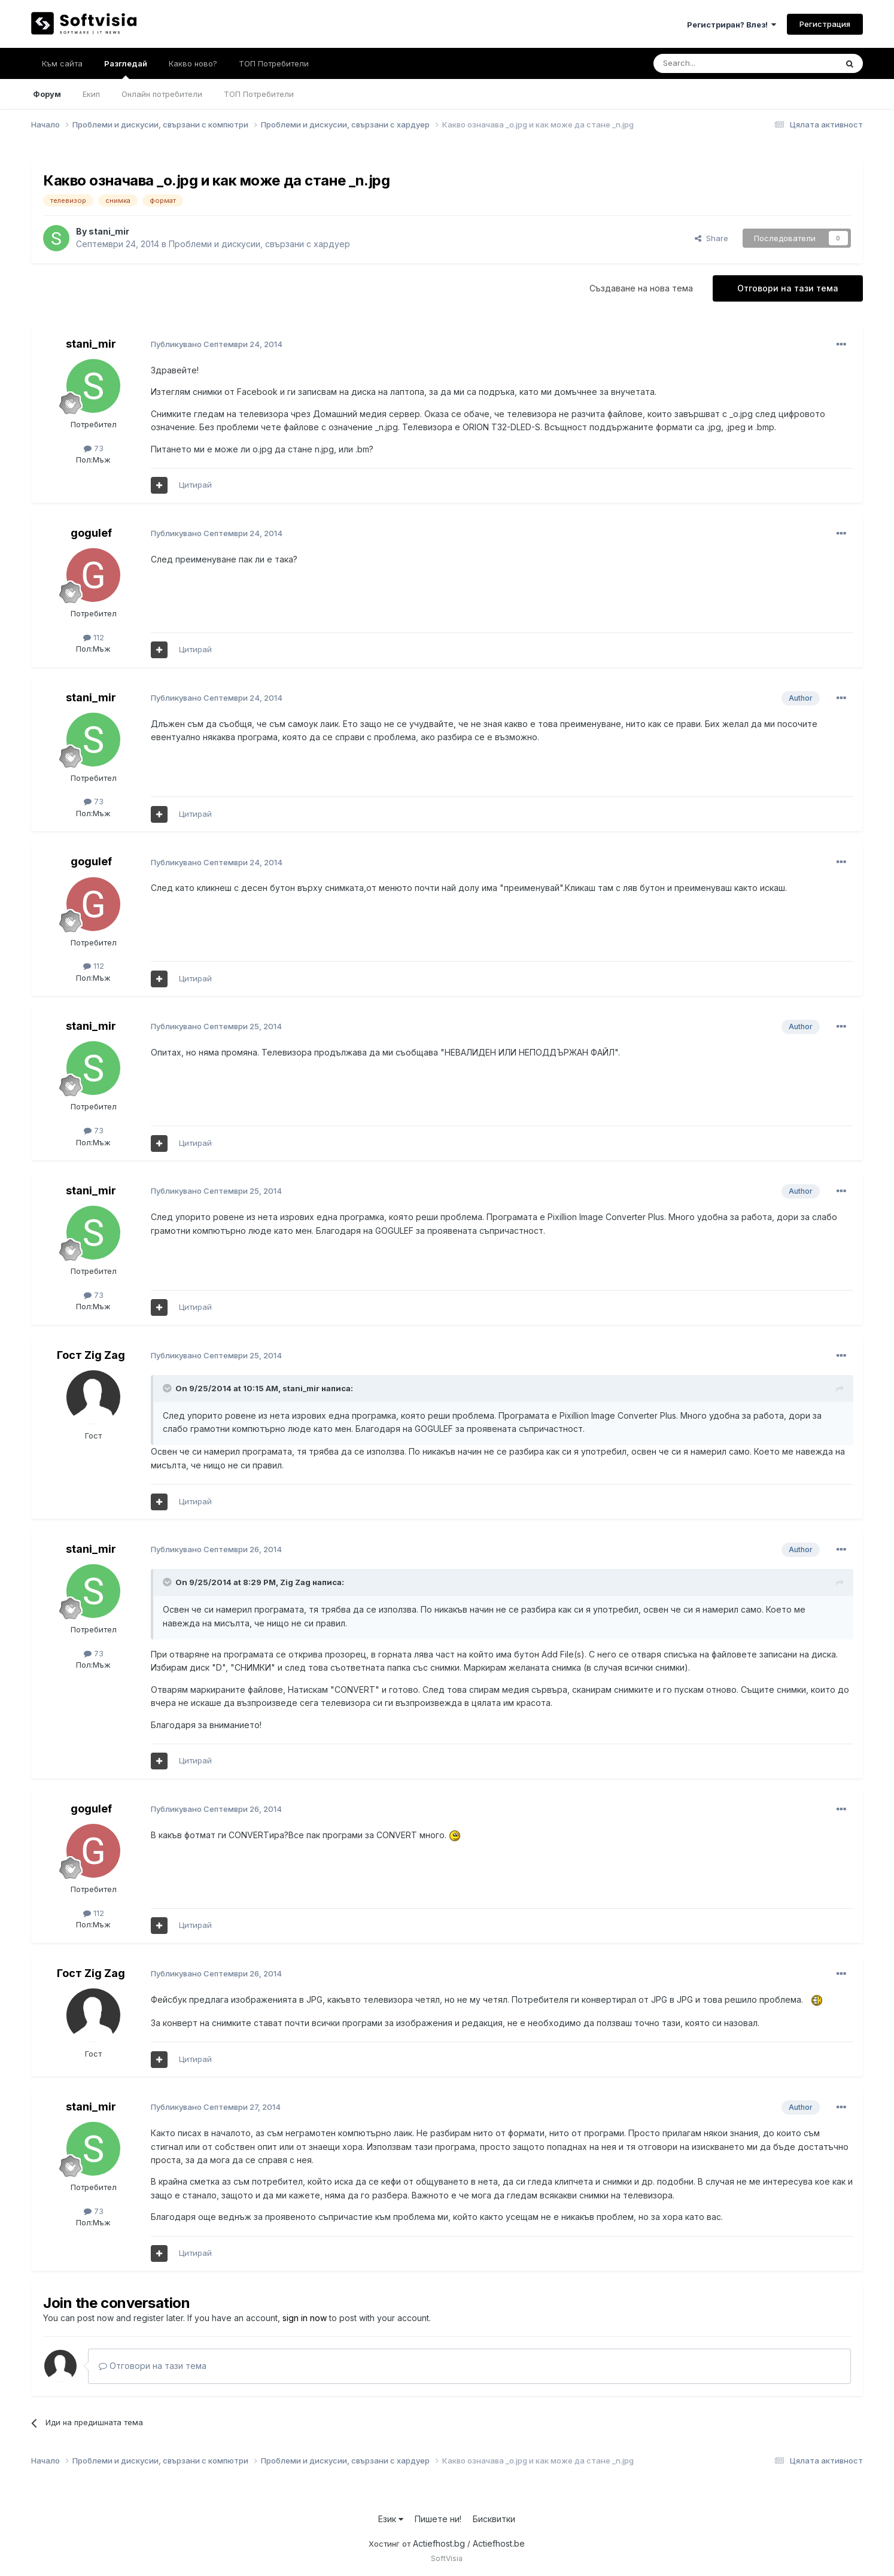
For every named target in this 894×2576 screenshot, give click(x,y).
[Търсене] (713, 63)
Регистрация (824, 24)
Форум (47, 94)
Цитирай (195, 484)
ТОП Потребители (259, 94)
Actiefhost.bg (439, 2543)
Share (711, 238)
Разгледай (125, 69)
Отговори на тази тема (787, 288)
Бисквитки (494, 2519)
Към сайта (62, 63)
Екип (91, 94)
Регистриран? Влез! (731, 24)
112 (93, 637)
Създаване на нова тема (641, 288)
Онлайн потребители (161, 94)
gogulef (91, 533)
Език (390, 2519)
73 (94, 448)
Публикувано (216, 344)
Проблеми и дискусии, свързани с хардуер (259, 244)
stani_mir (109, 231)
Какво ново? (193, 63)
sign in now (304, 2318)
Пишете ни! (438, 2519)
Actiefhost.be (499, 2543)
